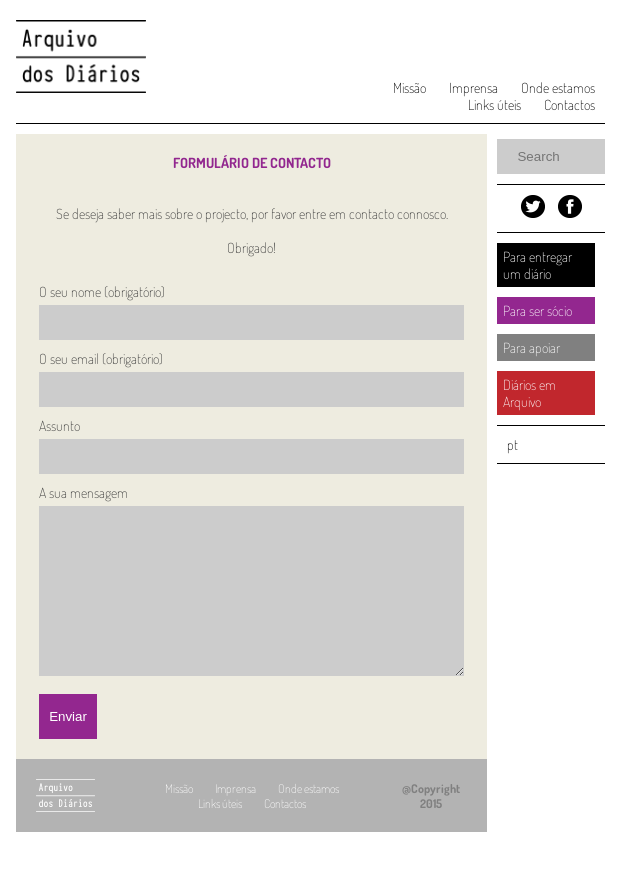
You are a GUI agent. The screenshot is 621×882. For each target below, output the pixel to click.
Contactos (569, 104)
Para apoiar (531, 347)
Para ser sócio (537, 310)
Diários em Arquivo (529, 393)
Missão (409, 87)
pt (512, 444)
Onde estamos (558, 87)
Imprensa (473, 87)
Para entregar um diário (537, 265)
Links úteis (494, 104)
